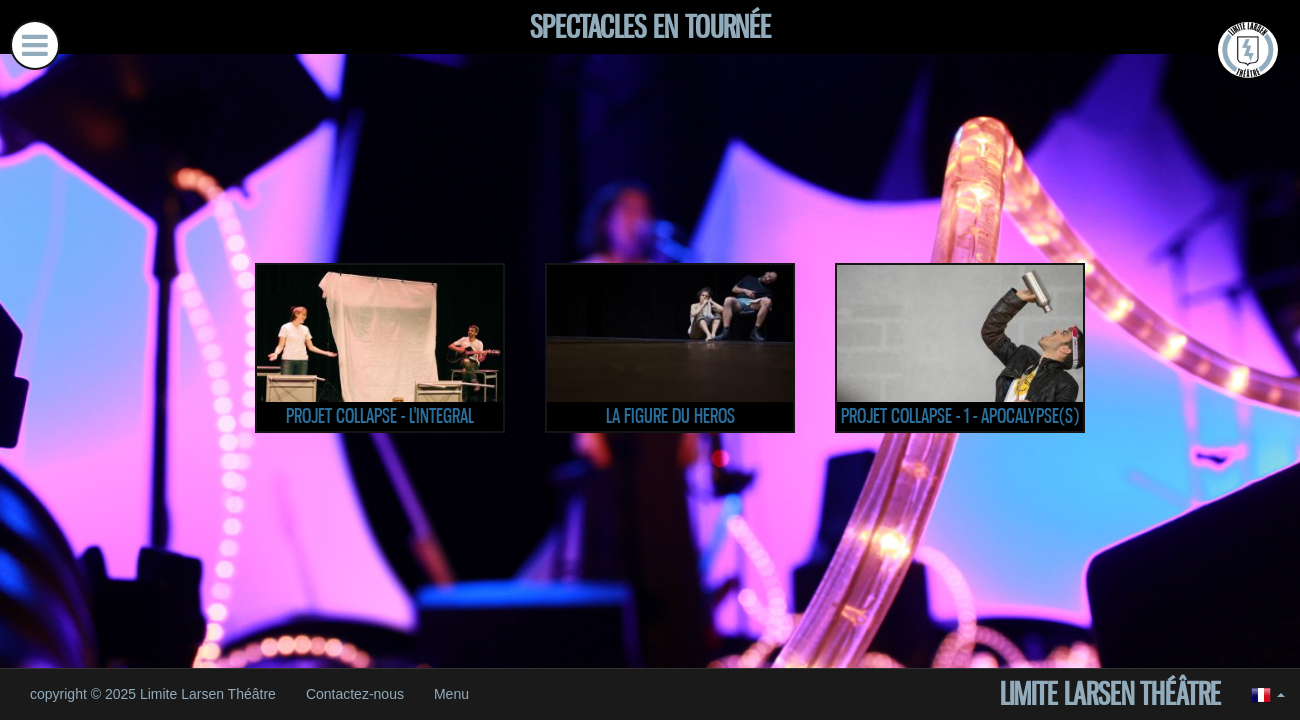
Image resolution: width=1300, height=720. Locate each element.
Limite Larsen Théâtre (1110, 694)
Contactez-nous (355, 694)
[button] (1268, 694)
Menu (451, 694)
